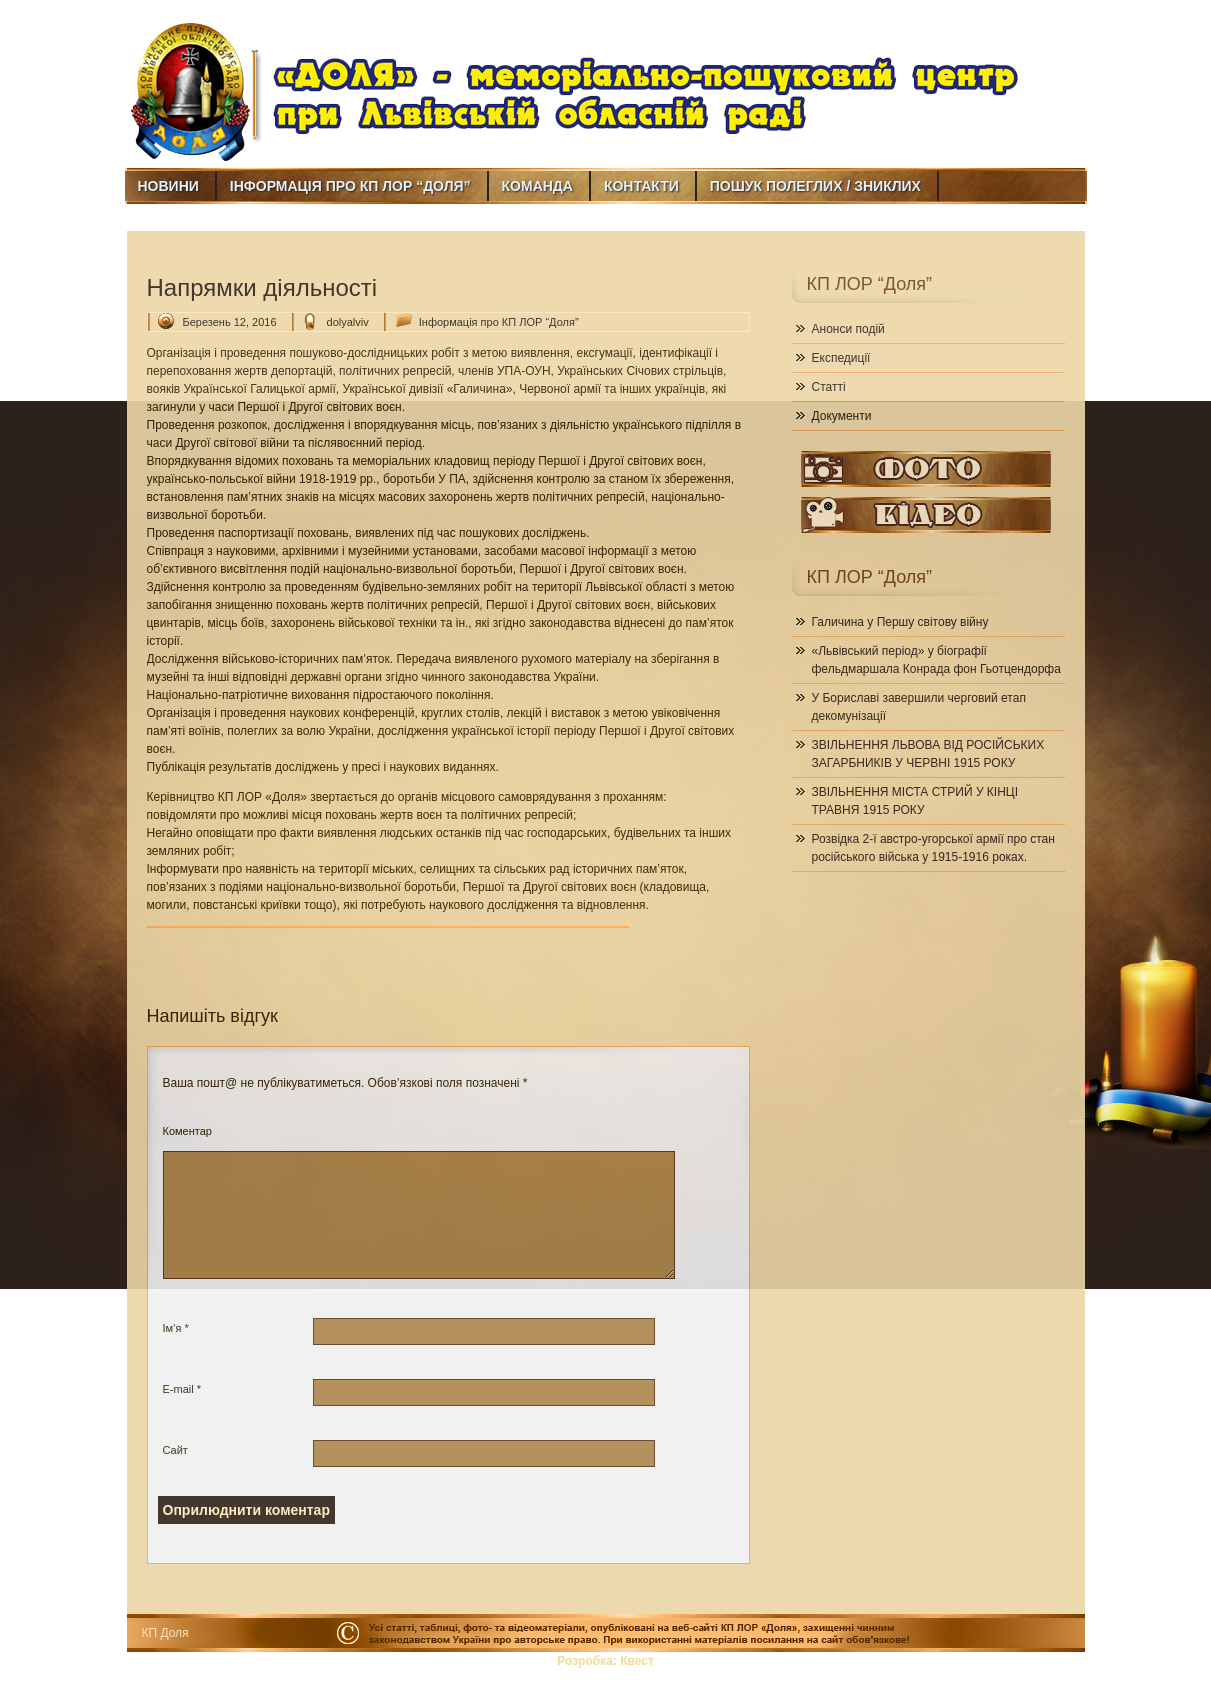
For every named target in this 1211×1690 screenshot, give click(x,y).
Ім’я (176, 1328)
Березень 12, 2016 (230, 322)
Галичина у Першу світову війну (900, 622)
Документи (842, 416)
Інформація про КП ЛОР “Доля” (499, 322)
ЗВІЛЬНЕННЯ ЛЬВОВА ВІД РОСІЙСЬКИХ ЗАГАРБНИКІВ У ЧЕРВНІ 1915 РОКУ (928, 754)
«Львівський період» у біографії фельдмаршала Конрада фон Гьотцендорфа (936, 660)
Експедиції (841, 358)
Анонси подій (848, 329)
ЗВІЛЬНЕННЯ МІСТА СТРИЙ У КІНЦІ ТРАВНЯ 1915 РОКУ (915, 801)
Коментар (187, 1131)
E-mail (182, 1389)
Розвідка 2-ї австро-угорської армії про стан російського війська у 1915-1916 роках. (933, 848)
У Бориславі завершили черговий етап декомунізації (919, 707)
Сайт (175, 1450)
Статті (829, 387)
